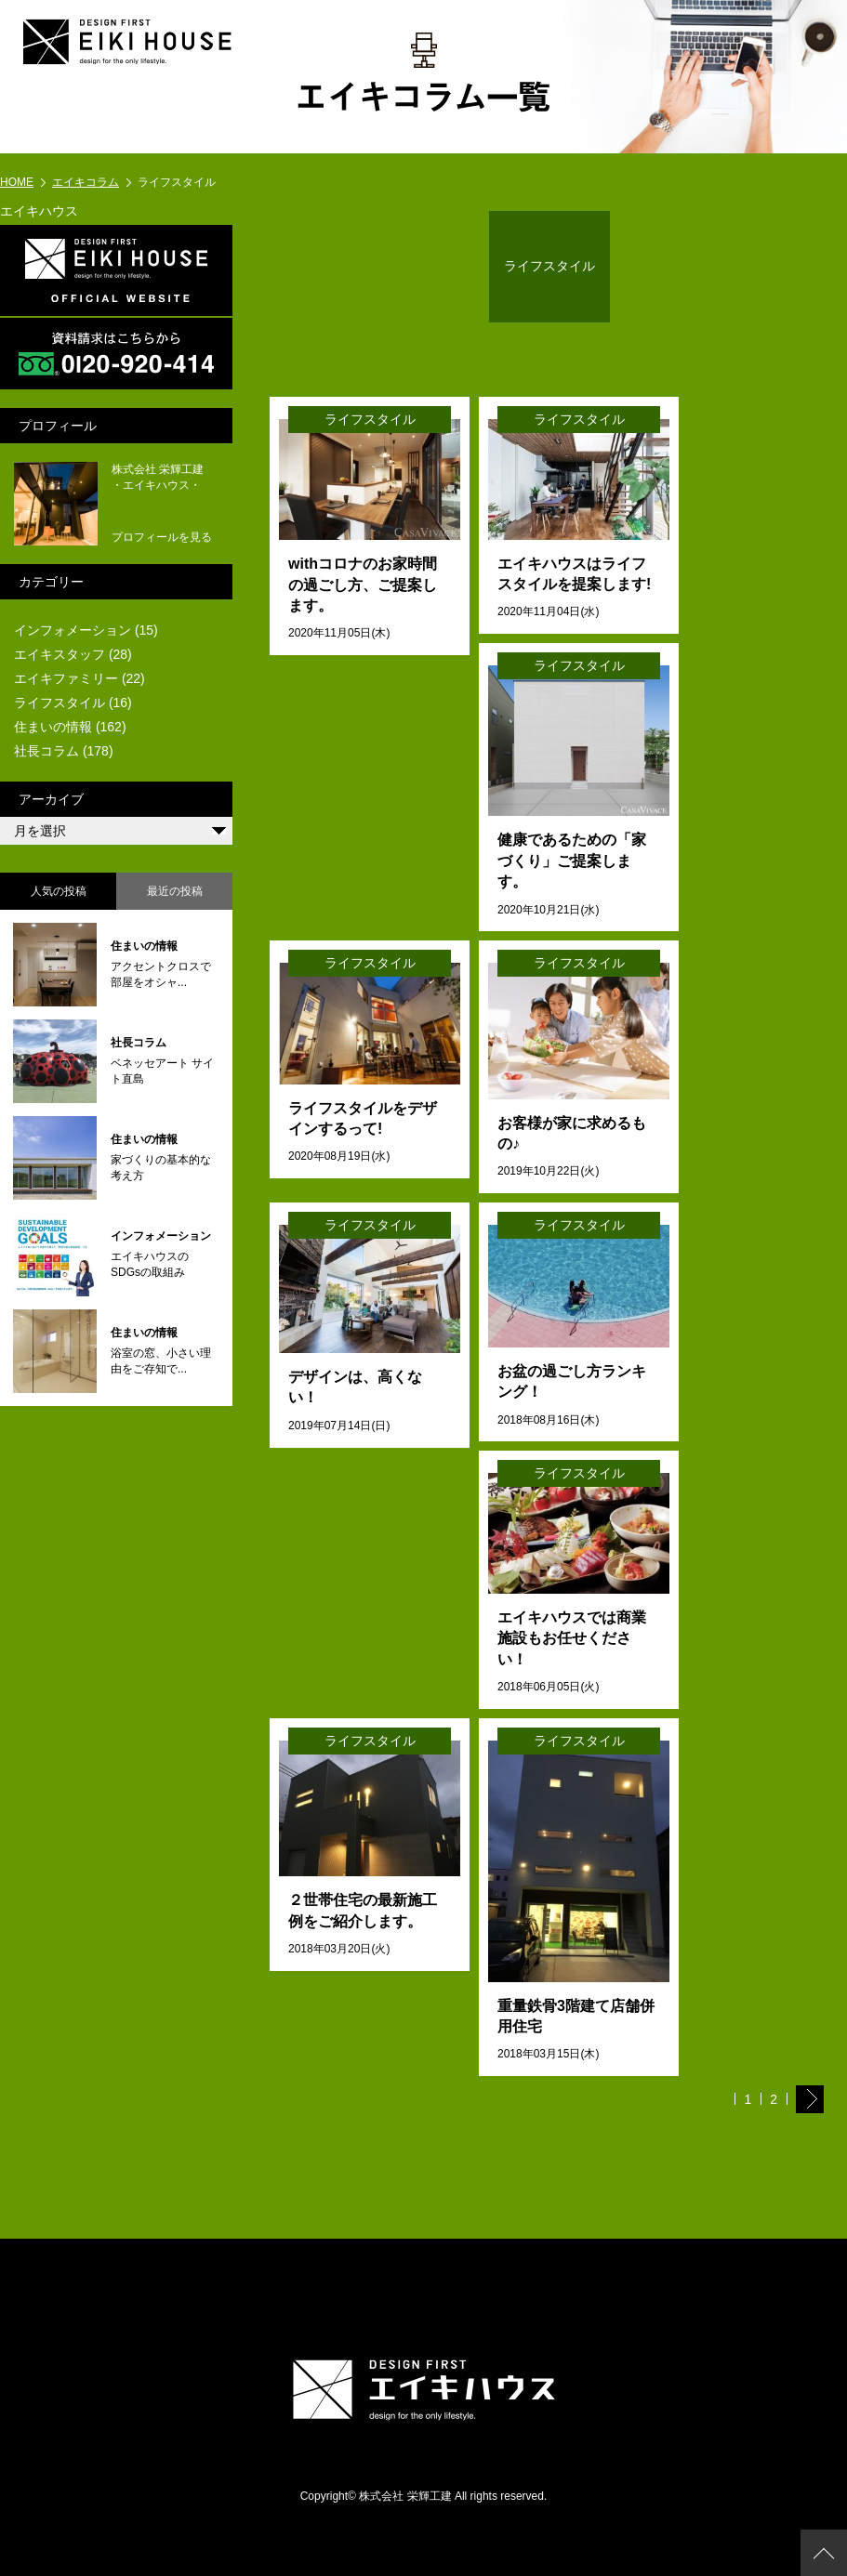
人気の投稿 (58, 891)
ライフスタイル (59, 702)
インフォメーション (72, 630)
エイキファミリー (66, 678)
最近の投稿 (175, 891)
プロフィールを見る (162, 537)
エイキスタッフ (59, 654)
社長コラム (46, 750)
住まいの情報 (53, 726)
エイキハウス (39, 211)
